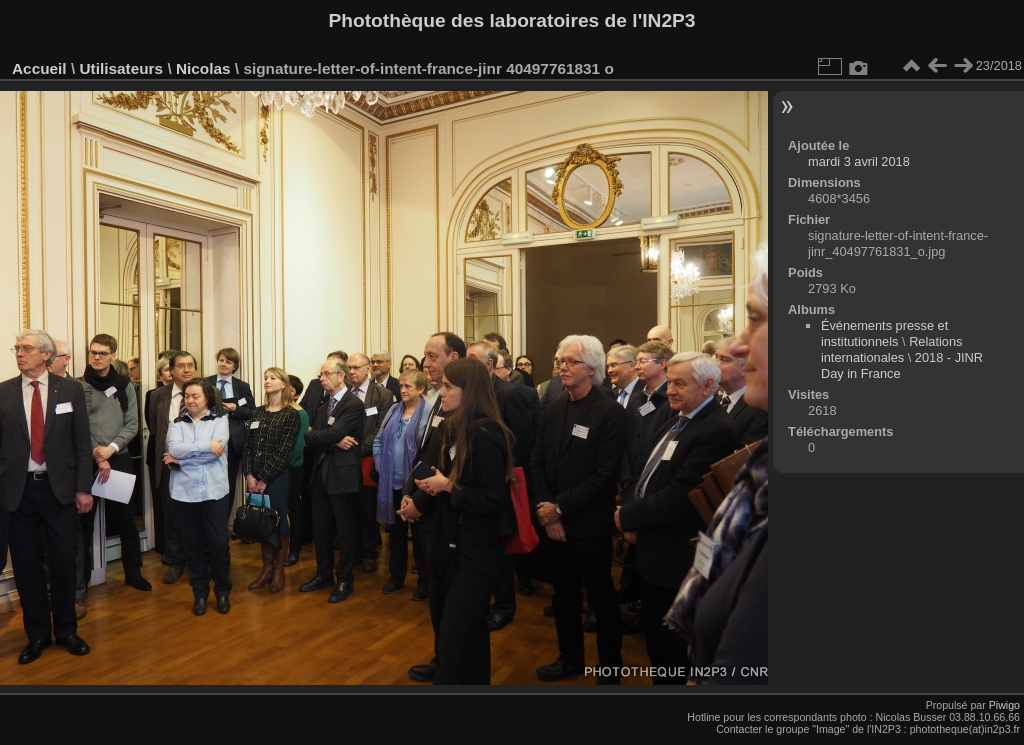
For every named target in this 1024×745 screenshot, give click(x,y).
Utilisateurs (121, 68)
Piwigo (1004, 705)
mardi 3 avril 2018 (859, 161)
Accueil (39, 68)
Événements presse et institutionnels (884, 333)
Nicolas (203, 68)
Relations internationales (892, 349)
